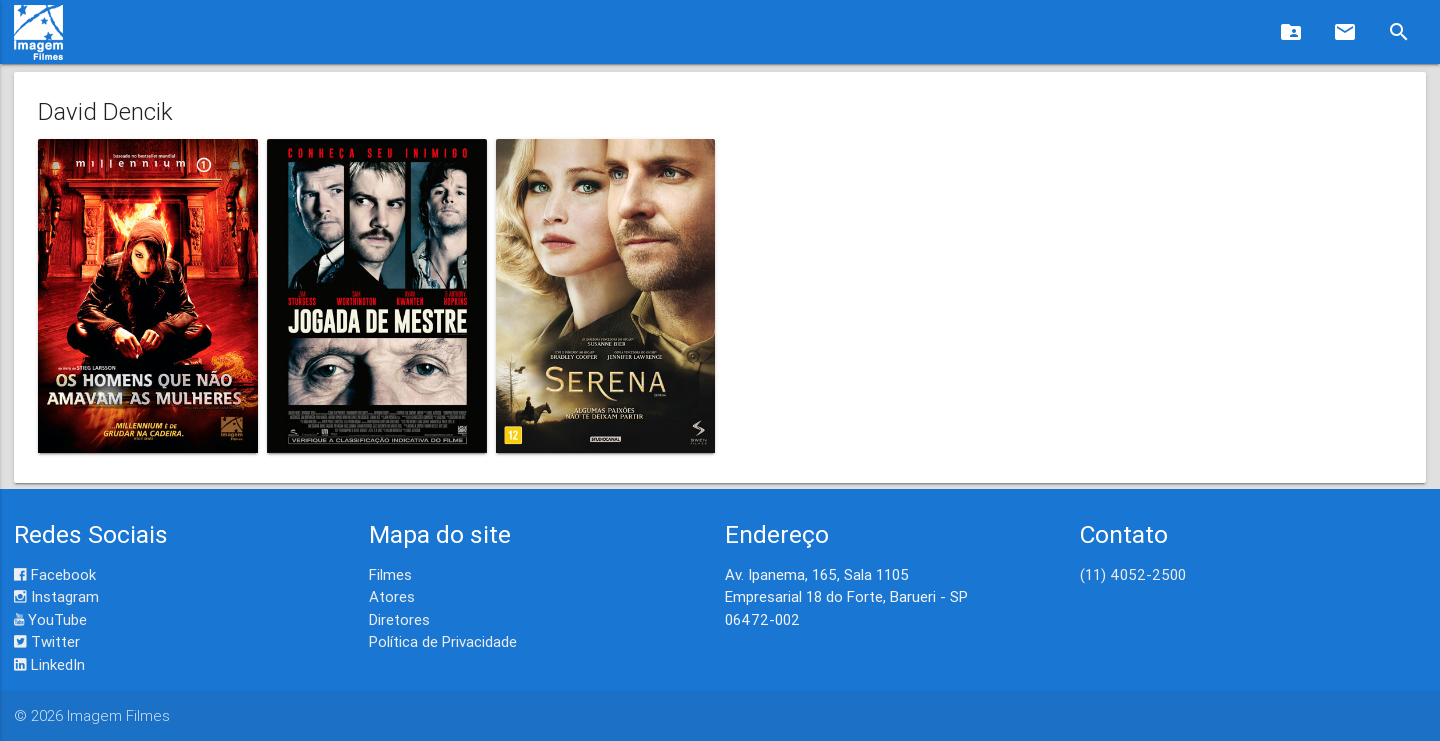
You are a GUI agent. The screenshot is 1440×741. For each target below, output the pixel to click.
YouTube (50, 619)
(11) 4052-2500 (1133, 574)
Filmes (390, 574)
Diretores (399, 619)
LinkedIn (49, 664)
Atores (392, 596)
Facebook (55, 574)
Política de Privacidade (443, 641)
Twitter (47, 641)
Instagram (56, 596)
